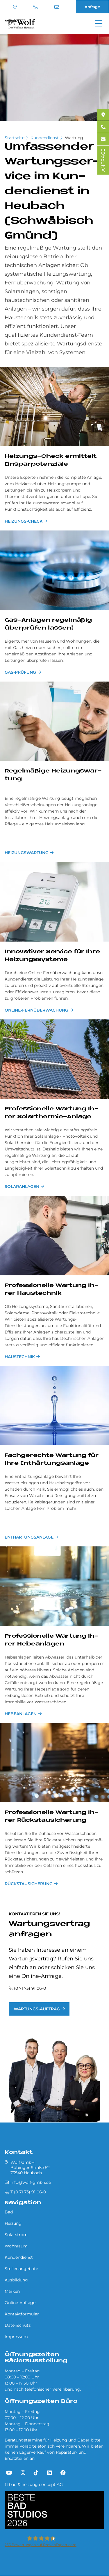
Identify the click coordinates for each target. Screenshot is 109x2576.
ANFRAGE (103, 160)
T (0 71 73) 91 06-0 (35, 7)
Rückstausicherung (29, 1883)
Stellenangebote (21, 2268)
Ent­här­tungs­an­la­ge (29, 1537)
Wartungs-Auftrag (37, 2009)
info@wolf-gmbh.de (56, 7)
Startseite (14, 137)
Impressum (16, 2336)
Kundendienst (45, 137)
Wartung (74, 137)
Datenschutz (18, 2325)
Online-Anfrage (20, 2302)
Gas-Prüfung (20, 672)
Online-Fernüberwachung (36, 1010)
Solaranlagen (22, 1186)
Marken (12, 2291)
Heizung (13, 2223)
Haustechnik (20, 1356)
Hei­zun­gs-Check (23, 521)
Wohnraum (16, 2246)
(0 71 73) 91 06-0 (30, 1988)
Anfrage (92, 6)
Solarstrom (16, 2234)
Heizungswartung (27, 852)
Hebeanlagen (21, 1713)
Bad (9, 2212)
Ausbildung (16, 2280)
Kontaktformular (22, 2314)
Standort (15, 7)
